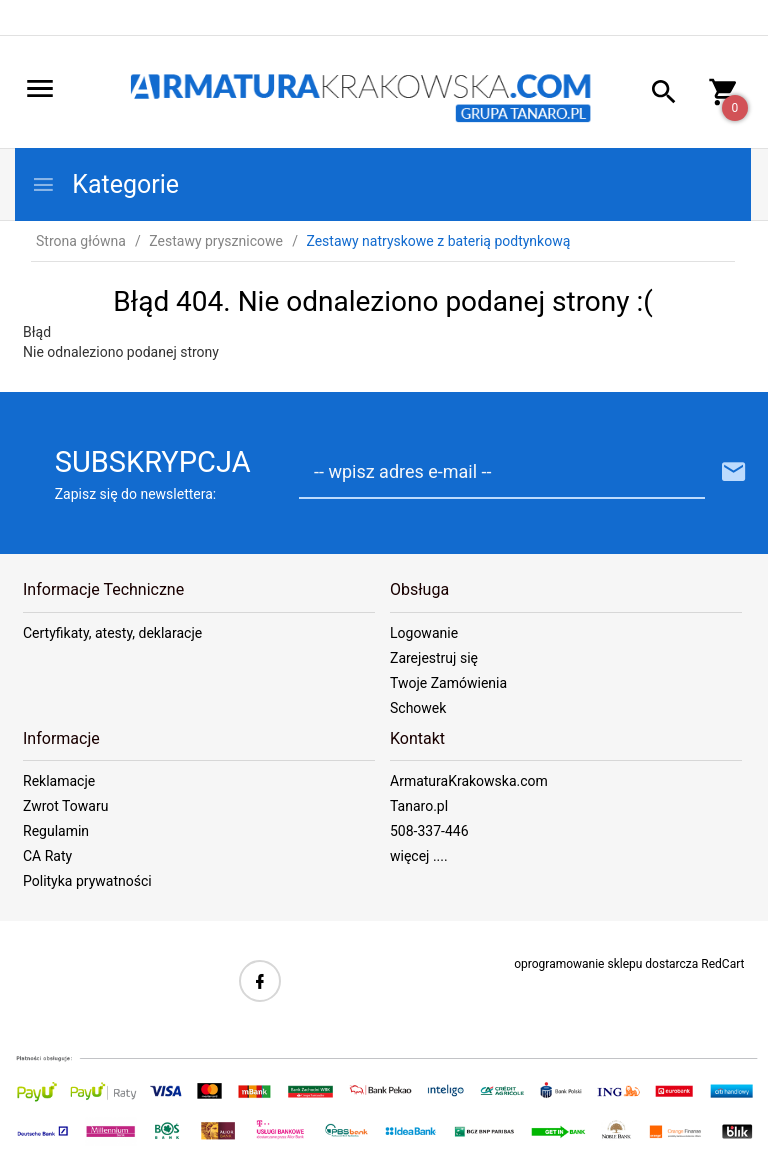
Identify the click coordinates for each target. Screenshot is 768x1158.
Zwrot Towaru (65, 806)
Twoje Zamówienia (448, 683)
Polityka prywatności (87, 881)
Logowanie (424, 633)
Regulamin (56, 831)
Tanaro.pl (419, 806)
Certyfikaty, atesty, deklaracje (112, 633)
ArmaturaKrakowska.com (469, 781)
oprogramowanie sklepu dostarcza (606, 964)
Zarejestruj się (434, 658)
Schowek (418, 708)
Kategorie (105, 184)
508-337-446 (429, 831)
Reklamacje (59, 781)
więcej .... (419, 856)
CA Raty (47, 856)
